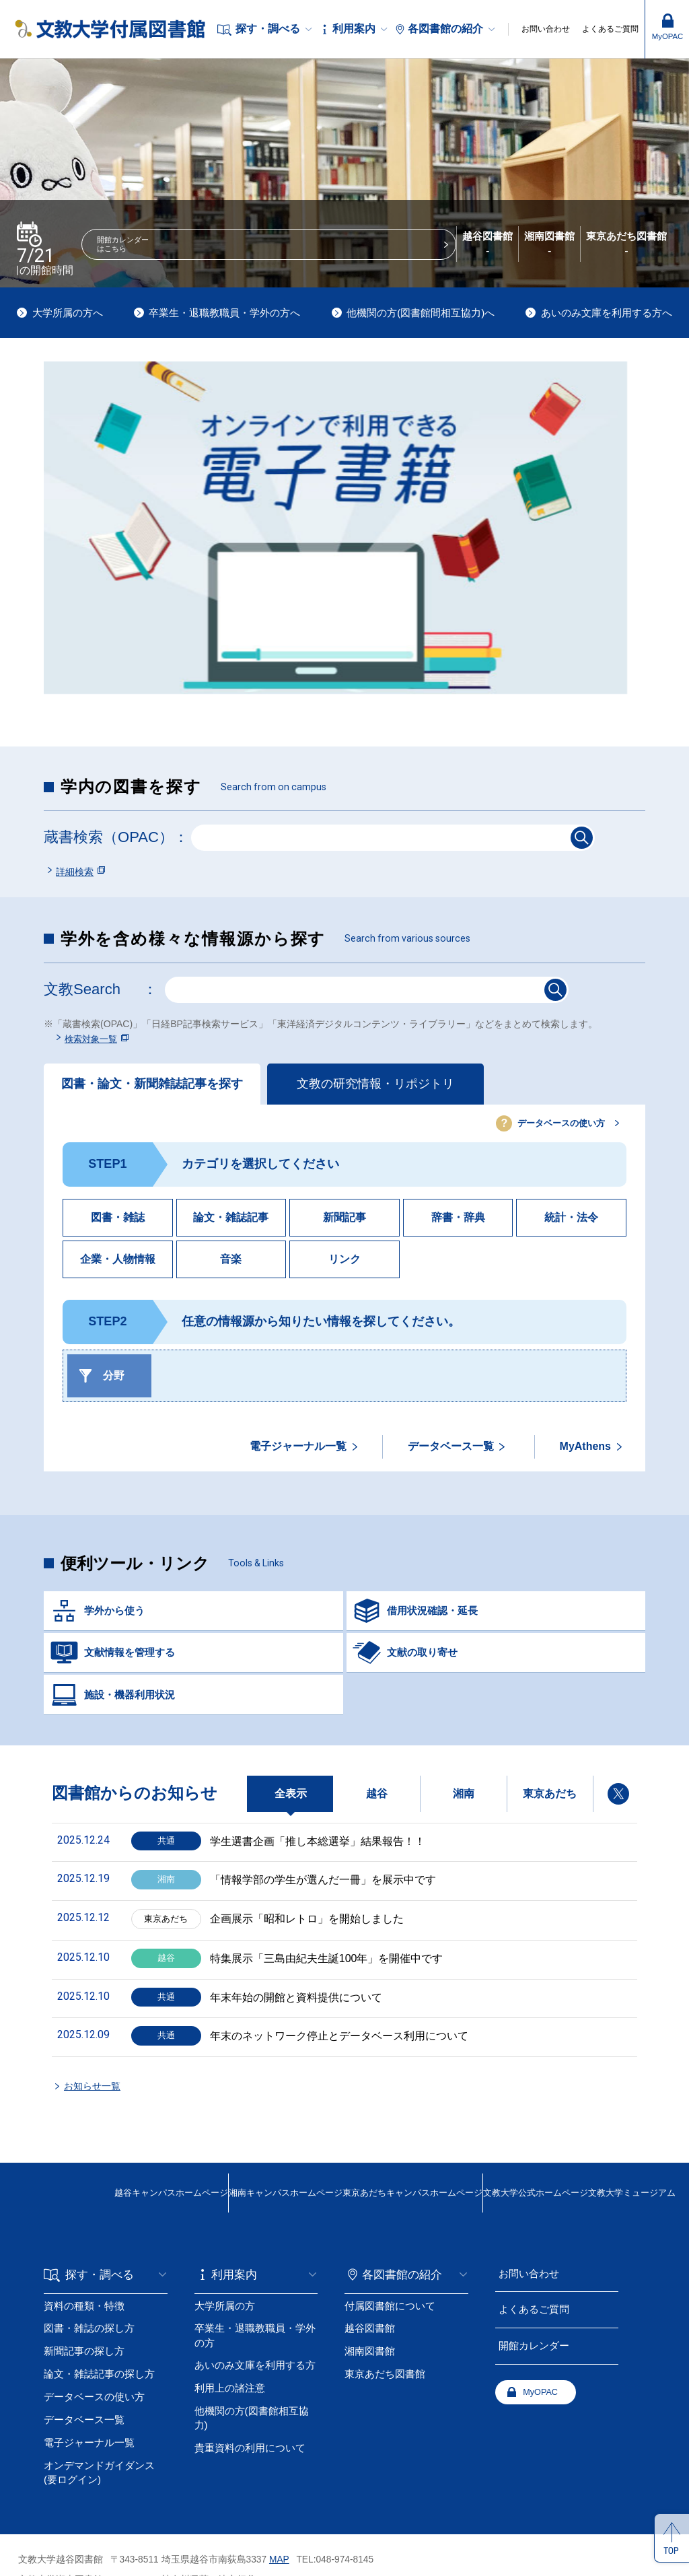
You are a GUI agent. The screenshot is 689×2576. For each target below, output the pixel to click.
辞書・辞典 (458, 1221)
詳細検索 (75, 871)
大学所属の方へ (67, 312)
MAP (279, 2489)
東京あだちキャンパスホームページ (353, 2129)
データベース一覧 (451, 1450)
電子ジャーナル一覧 (298, 1450)
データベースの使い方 (548, 1127)
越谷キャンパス (71, 2129)
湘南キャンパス (207, 2129)
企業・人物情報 (117, 1263)
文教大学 (498, 2129)
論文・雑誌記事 (230, 1221)
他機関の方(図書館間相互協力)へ (421, 312)
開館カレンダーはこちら (200, 253)
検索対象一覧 (93, 1042)
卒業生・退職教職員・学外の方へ (224, 312)
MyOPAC (390, 2328)
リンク (344, 1263)
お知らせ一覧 (98, 2027)
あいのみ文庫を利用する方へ (606, 312)
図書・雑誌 (118, 1221)
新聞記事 (344, 1221)
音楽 (231, 1263)
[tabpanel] (344, 527)
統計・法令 (571, 1221)
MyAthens (585, 1450)
